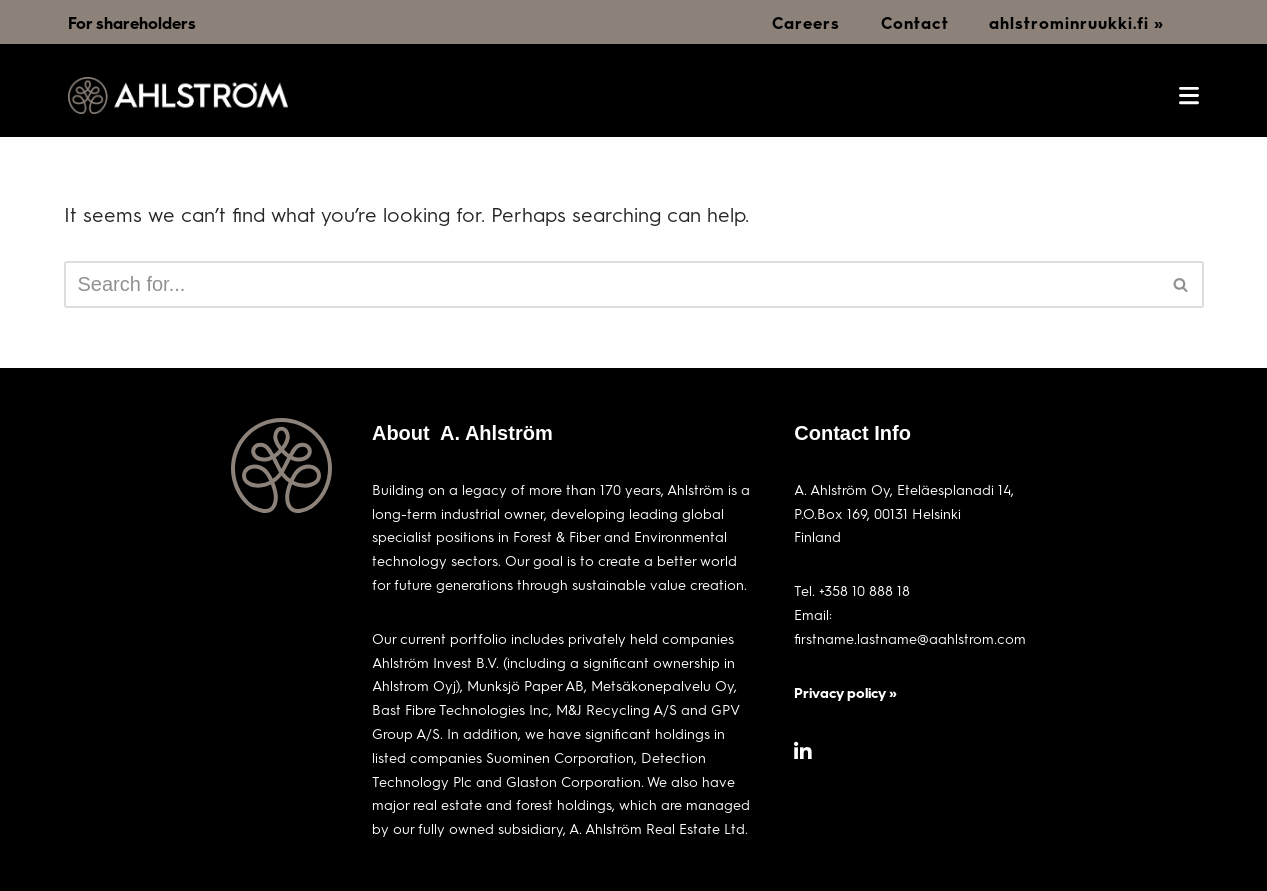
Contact (915, 22)
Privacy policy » (845, 692)
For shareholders (132, 22)
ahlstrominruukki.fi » (1076, 22)
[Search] (611, 284)
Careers (806, 22)
